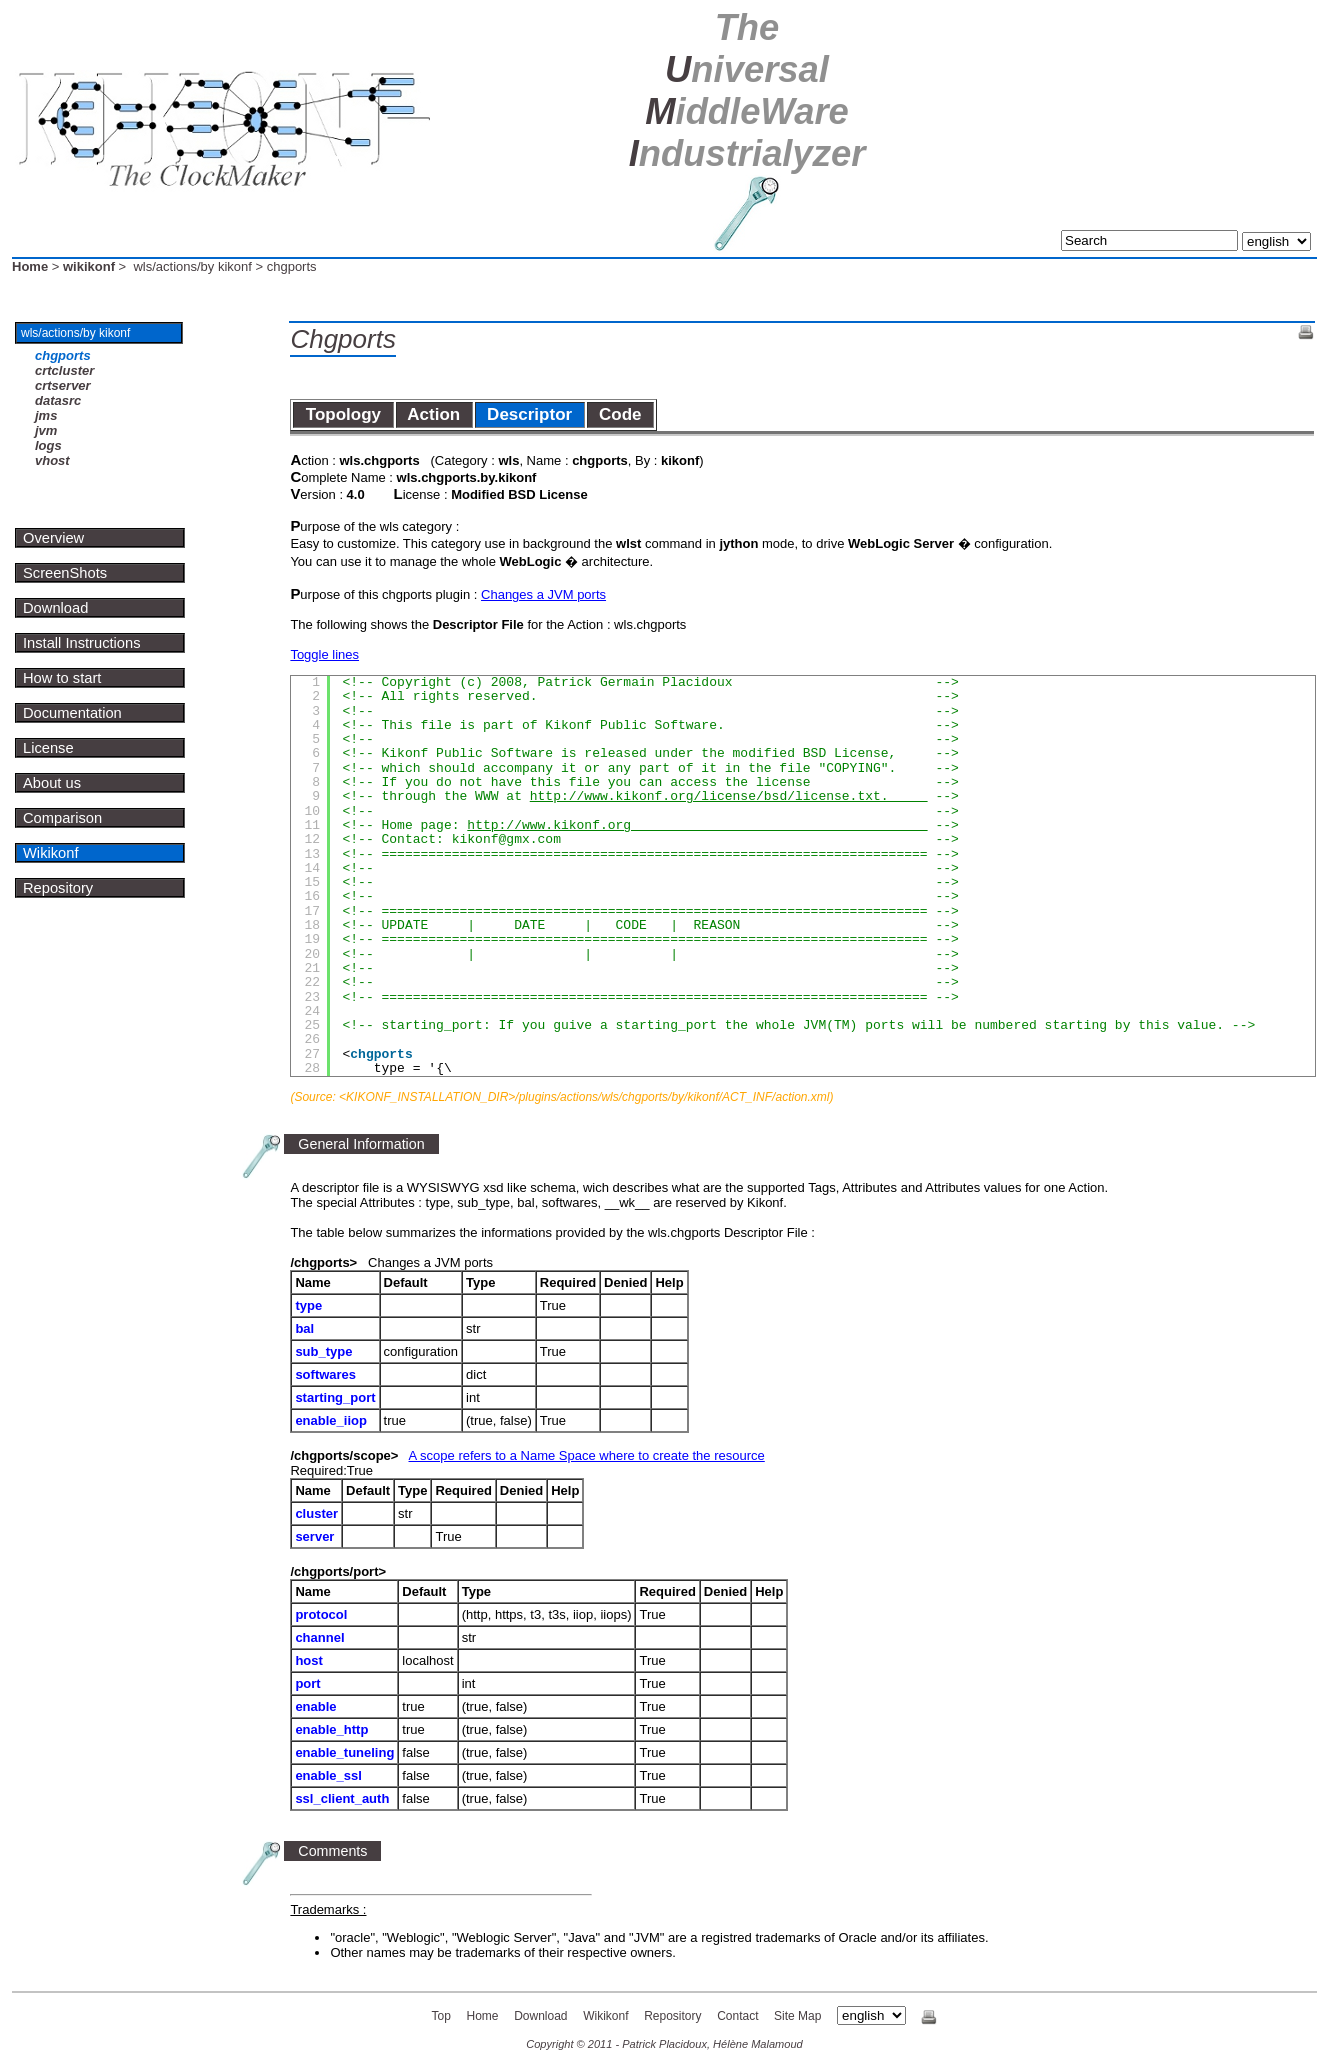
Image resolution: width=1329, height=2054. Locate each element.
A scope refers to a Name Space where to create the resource (587, 1455)
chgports (63, 355)
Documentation (72, 713)
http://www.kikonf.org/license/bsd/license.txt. (729, 796)
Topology (343, 414)
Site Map (797, 2016)
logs (48, 445)
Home (30, 266)
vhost (52, 460)
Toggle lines (324, 654)
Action (434, 414)
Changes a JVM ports (543, 594)
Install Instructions (82, 643)
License (48, 748)
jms (46, 415)
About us (52, 783)
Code (620, 414)
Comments (332, 1851)
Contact (737, 2016)
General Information (361, 1144)
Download (55, 608)
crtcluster (64, 370)
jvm (46, 430)
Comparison (62, 818)
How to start (62, 678)
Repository (58, 888)
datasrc (58, 400)
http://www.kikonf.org (697, 825)
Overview (53, 538)
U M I (747, 90)
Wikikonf (51, 853)
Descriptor (530, 414)
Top (441, 2016)
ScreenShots (65, 573)
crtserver (63, 385)
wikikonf (89, 266)
